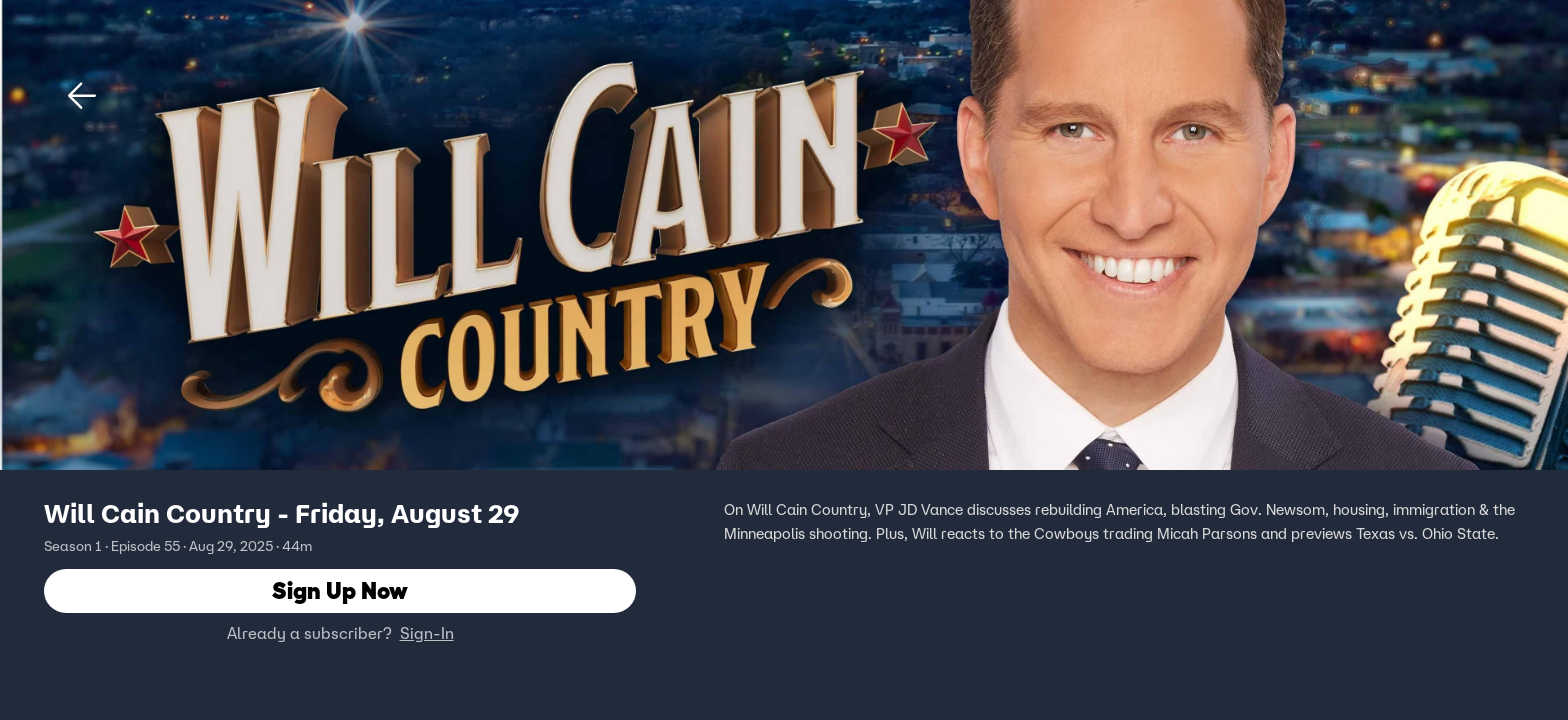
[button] (82, 96)
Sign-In (427, 633)
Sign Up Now (340, 590)
